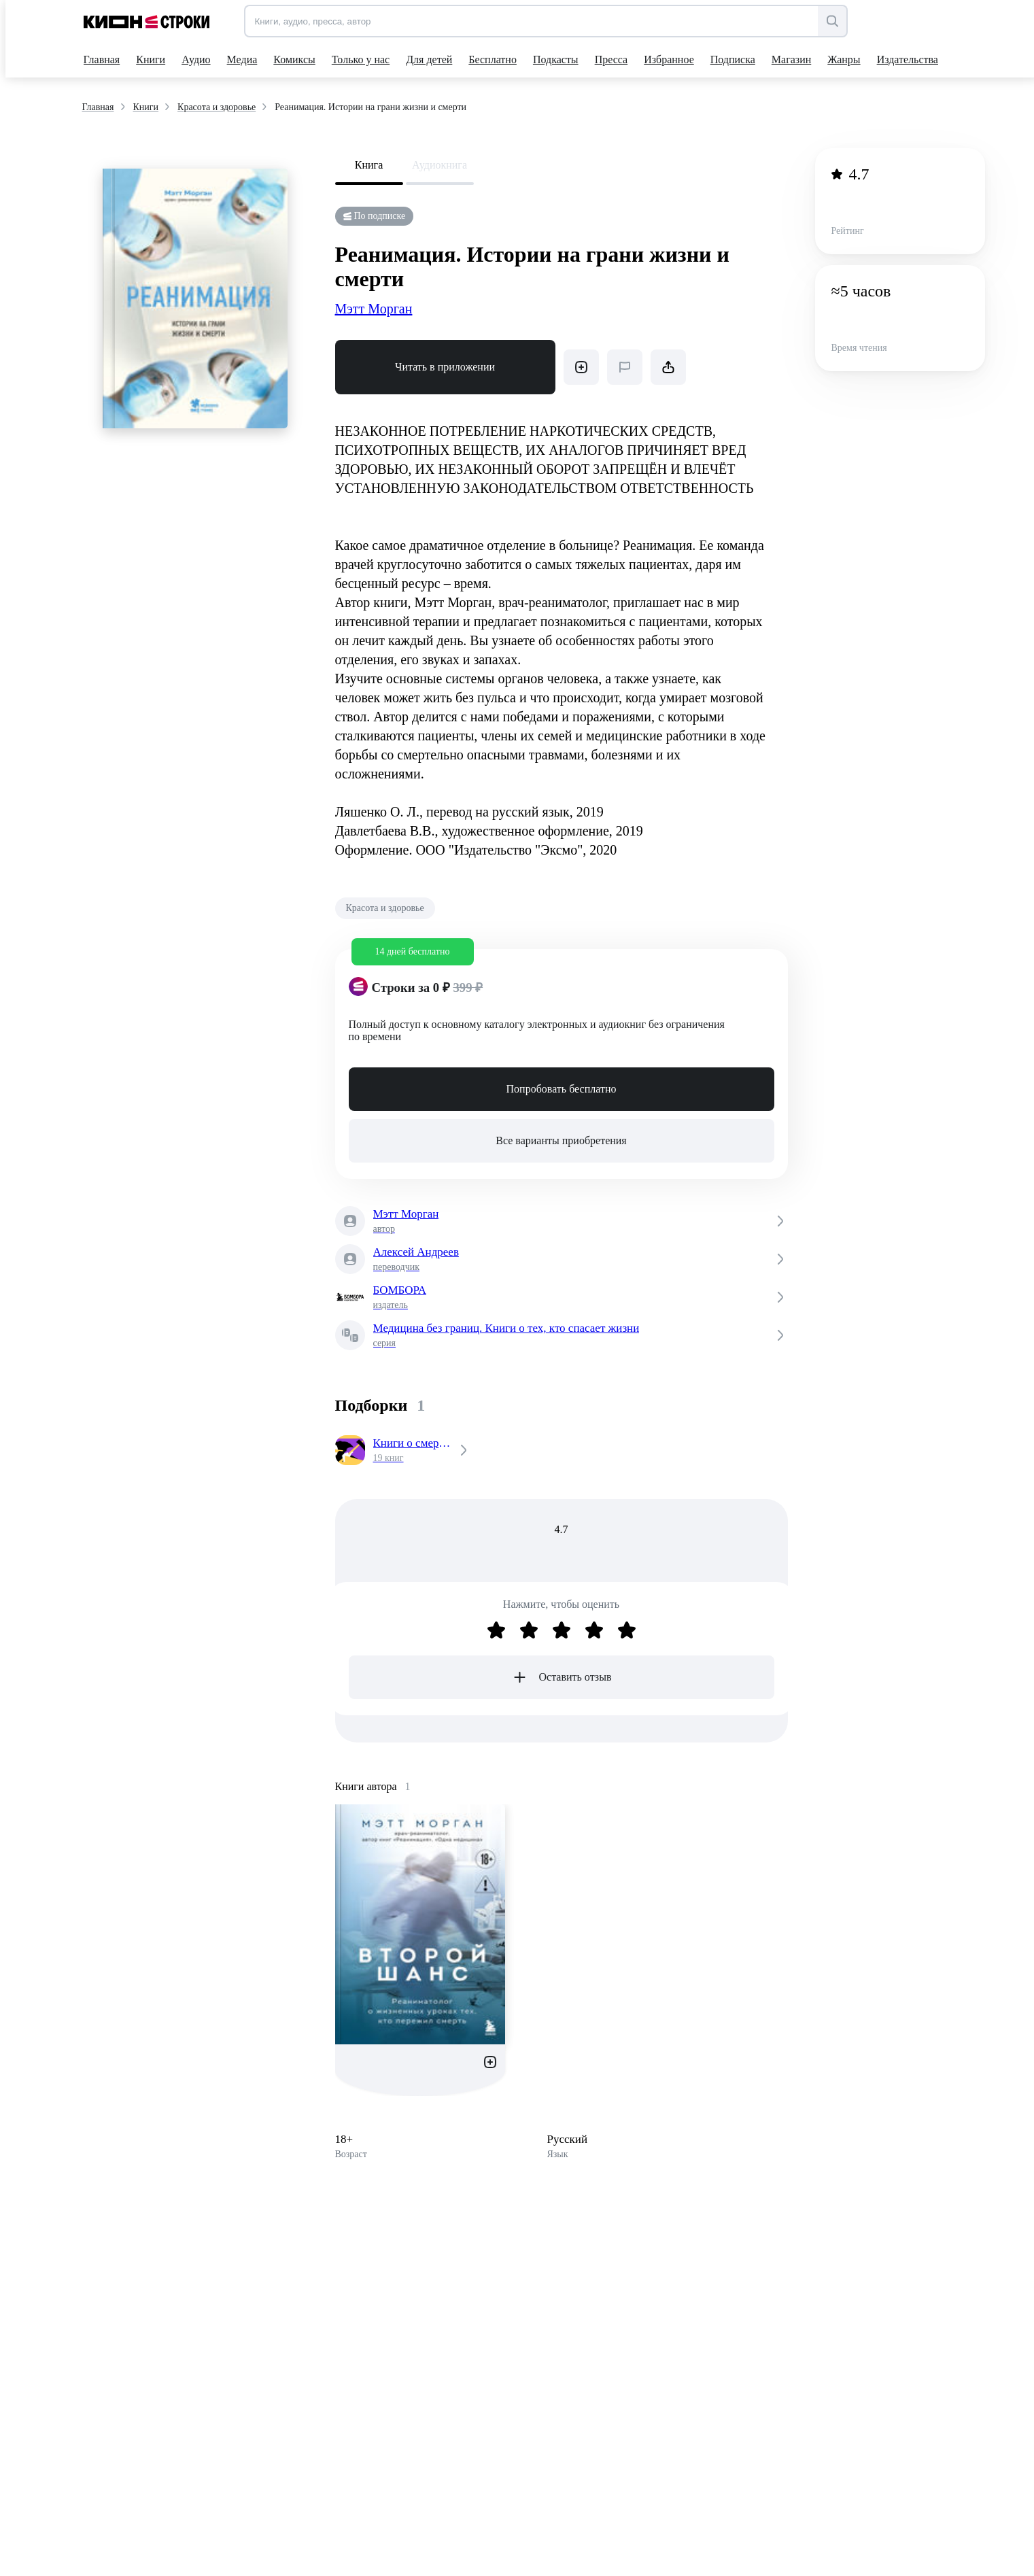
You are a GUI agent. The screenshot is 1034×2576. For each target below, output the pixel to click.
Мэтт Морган (374, 308)
